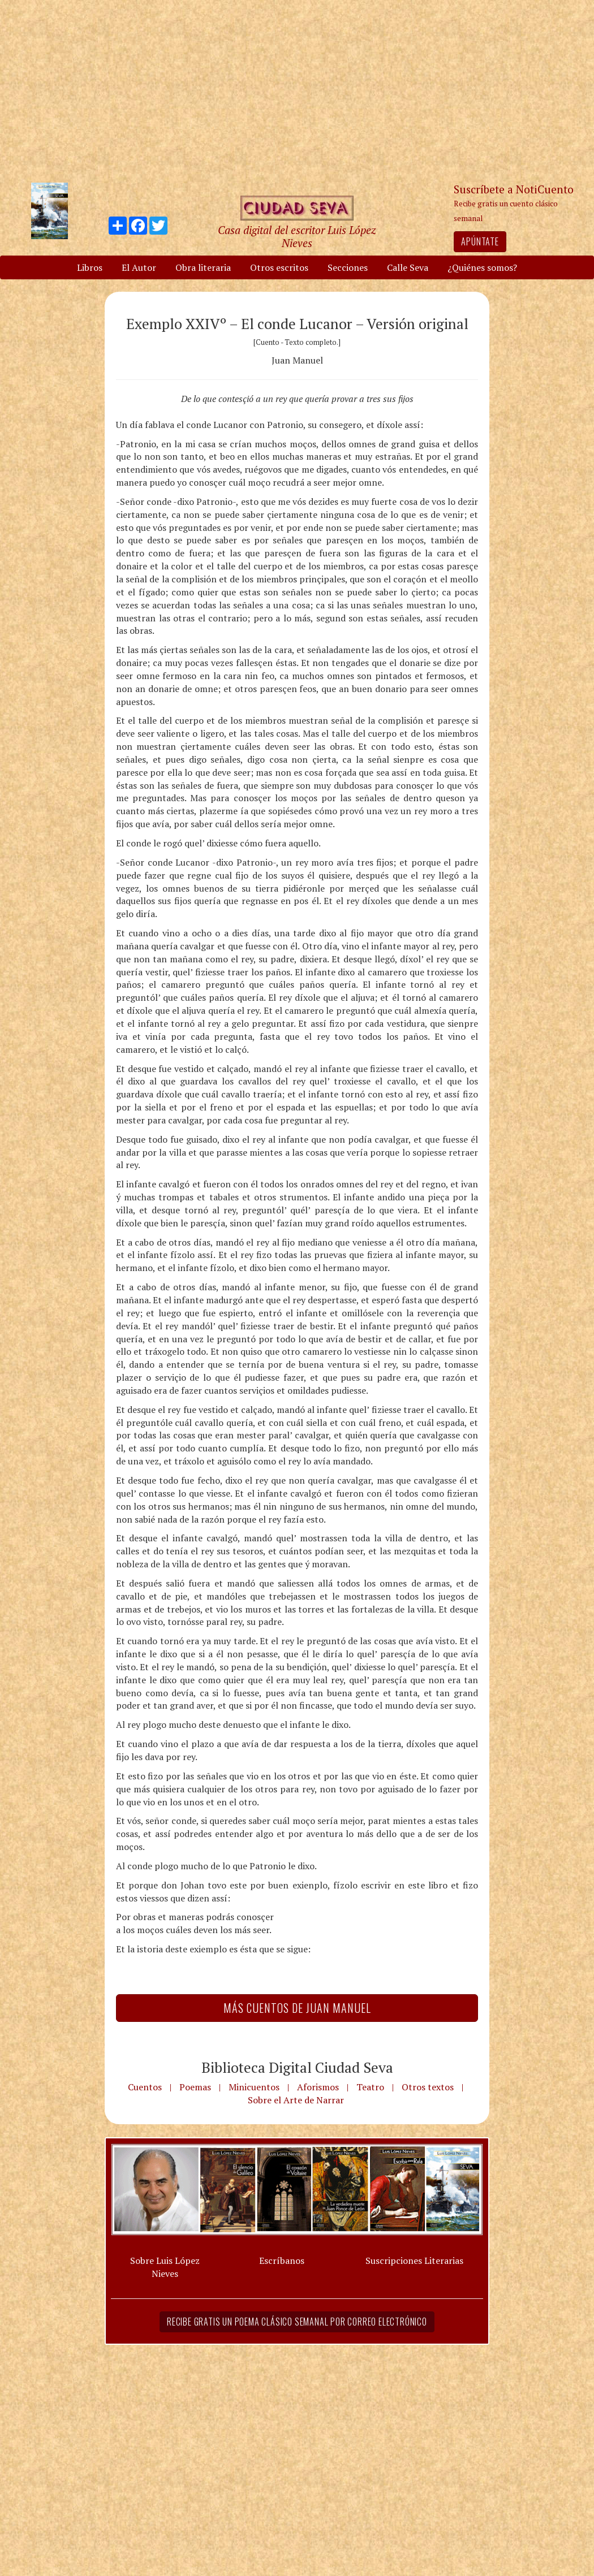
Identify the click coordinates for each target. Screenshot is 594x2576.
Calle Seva (407, 267)
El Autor (139, 267)
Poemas (195, 2087)
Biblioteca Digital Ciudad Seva (297, 2067)
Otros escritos (279, 267)
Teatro (370, 2087)
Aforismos (318, 2087)
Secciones (348, 267)
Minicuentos (254, 2087)
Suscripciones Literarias (414, 2260)
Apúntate (479, 241)
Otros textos (428, 2087)
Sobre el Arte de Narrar (296, 2100)
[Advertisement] (297, 90)
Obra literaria (203, 267)
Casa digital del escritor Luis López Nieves (297, 236)
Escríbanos (281, 2260)
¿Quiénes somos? (482, 267)
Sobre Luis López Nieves (165, 2267)
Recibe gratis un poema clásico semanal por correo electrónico (297, 2321)
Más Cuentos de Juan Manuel (297, 2007)
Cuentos (145, 2087)
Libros (89, 267)
